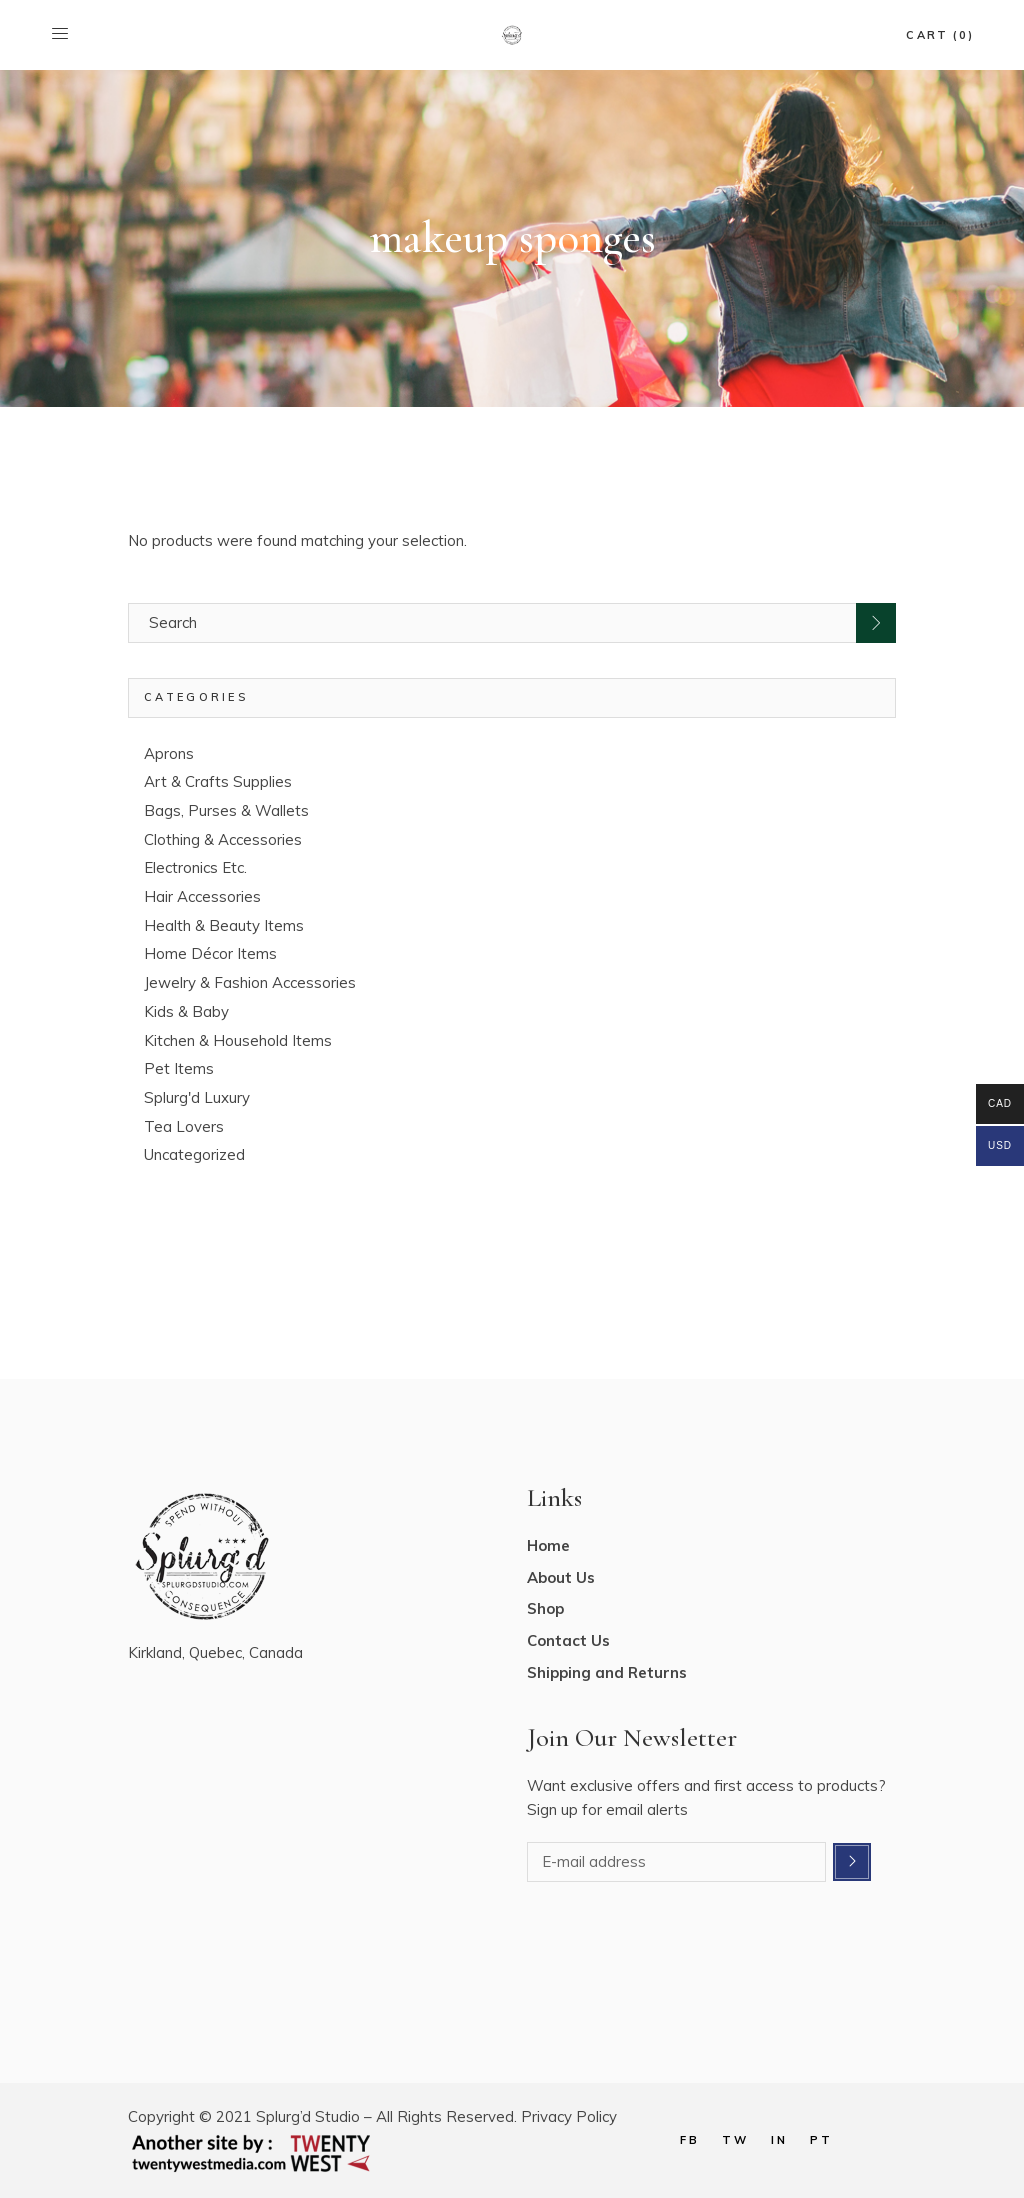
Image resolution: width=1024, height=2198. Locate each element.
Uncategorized (194, 1154)
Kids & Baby (186, 1011)
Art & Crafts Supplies (218, 781)
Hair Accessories (202, 896)
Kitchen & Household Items (238, 1040)
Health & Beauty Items (224, 925)
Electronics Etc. (195, 867)
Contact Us (568, 1640)
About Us (561, 1577)
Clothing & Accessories (223, 839)
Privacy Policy (569, 2116)
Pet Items (179, 1068)
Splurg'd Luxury (197, 1097)
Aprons (169, 753)
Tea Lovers (184, 1126)
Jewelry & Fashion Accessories (250, 982)
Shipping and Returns (607, 1672)
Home (548, 1545)
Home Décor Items (210, 953)
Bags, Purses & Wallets (226, 810)
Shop (545, 1608)
